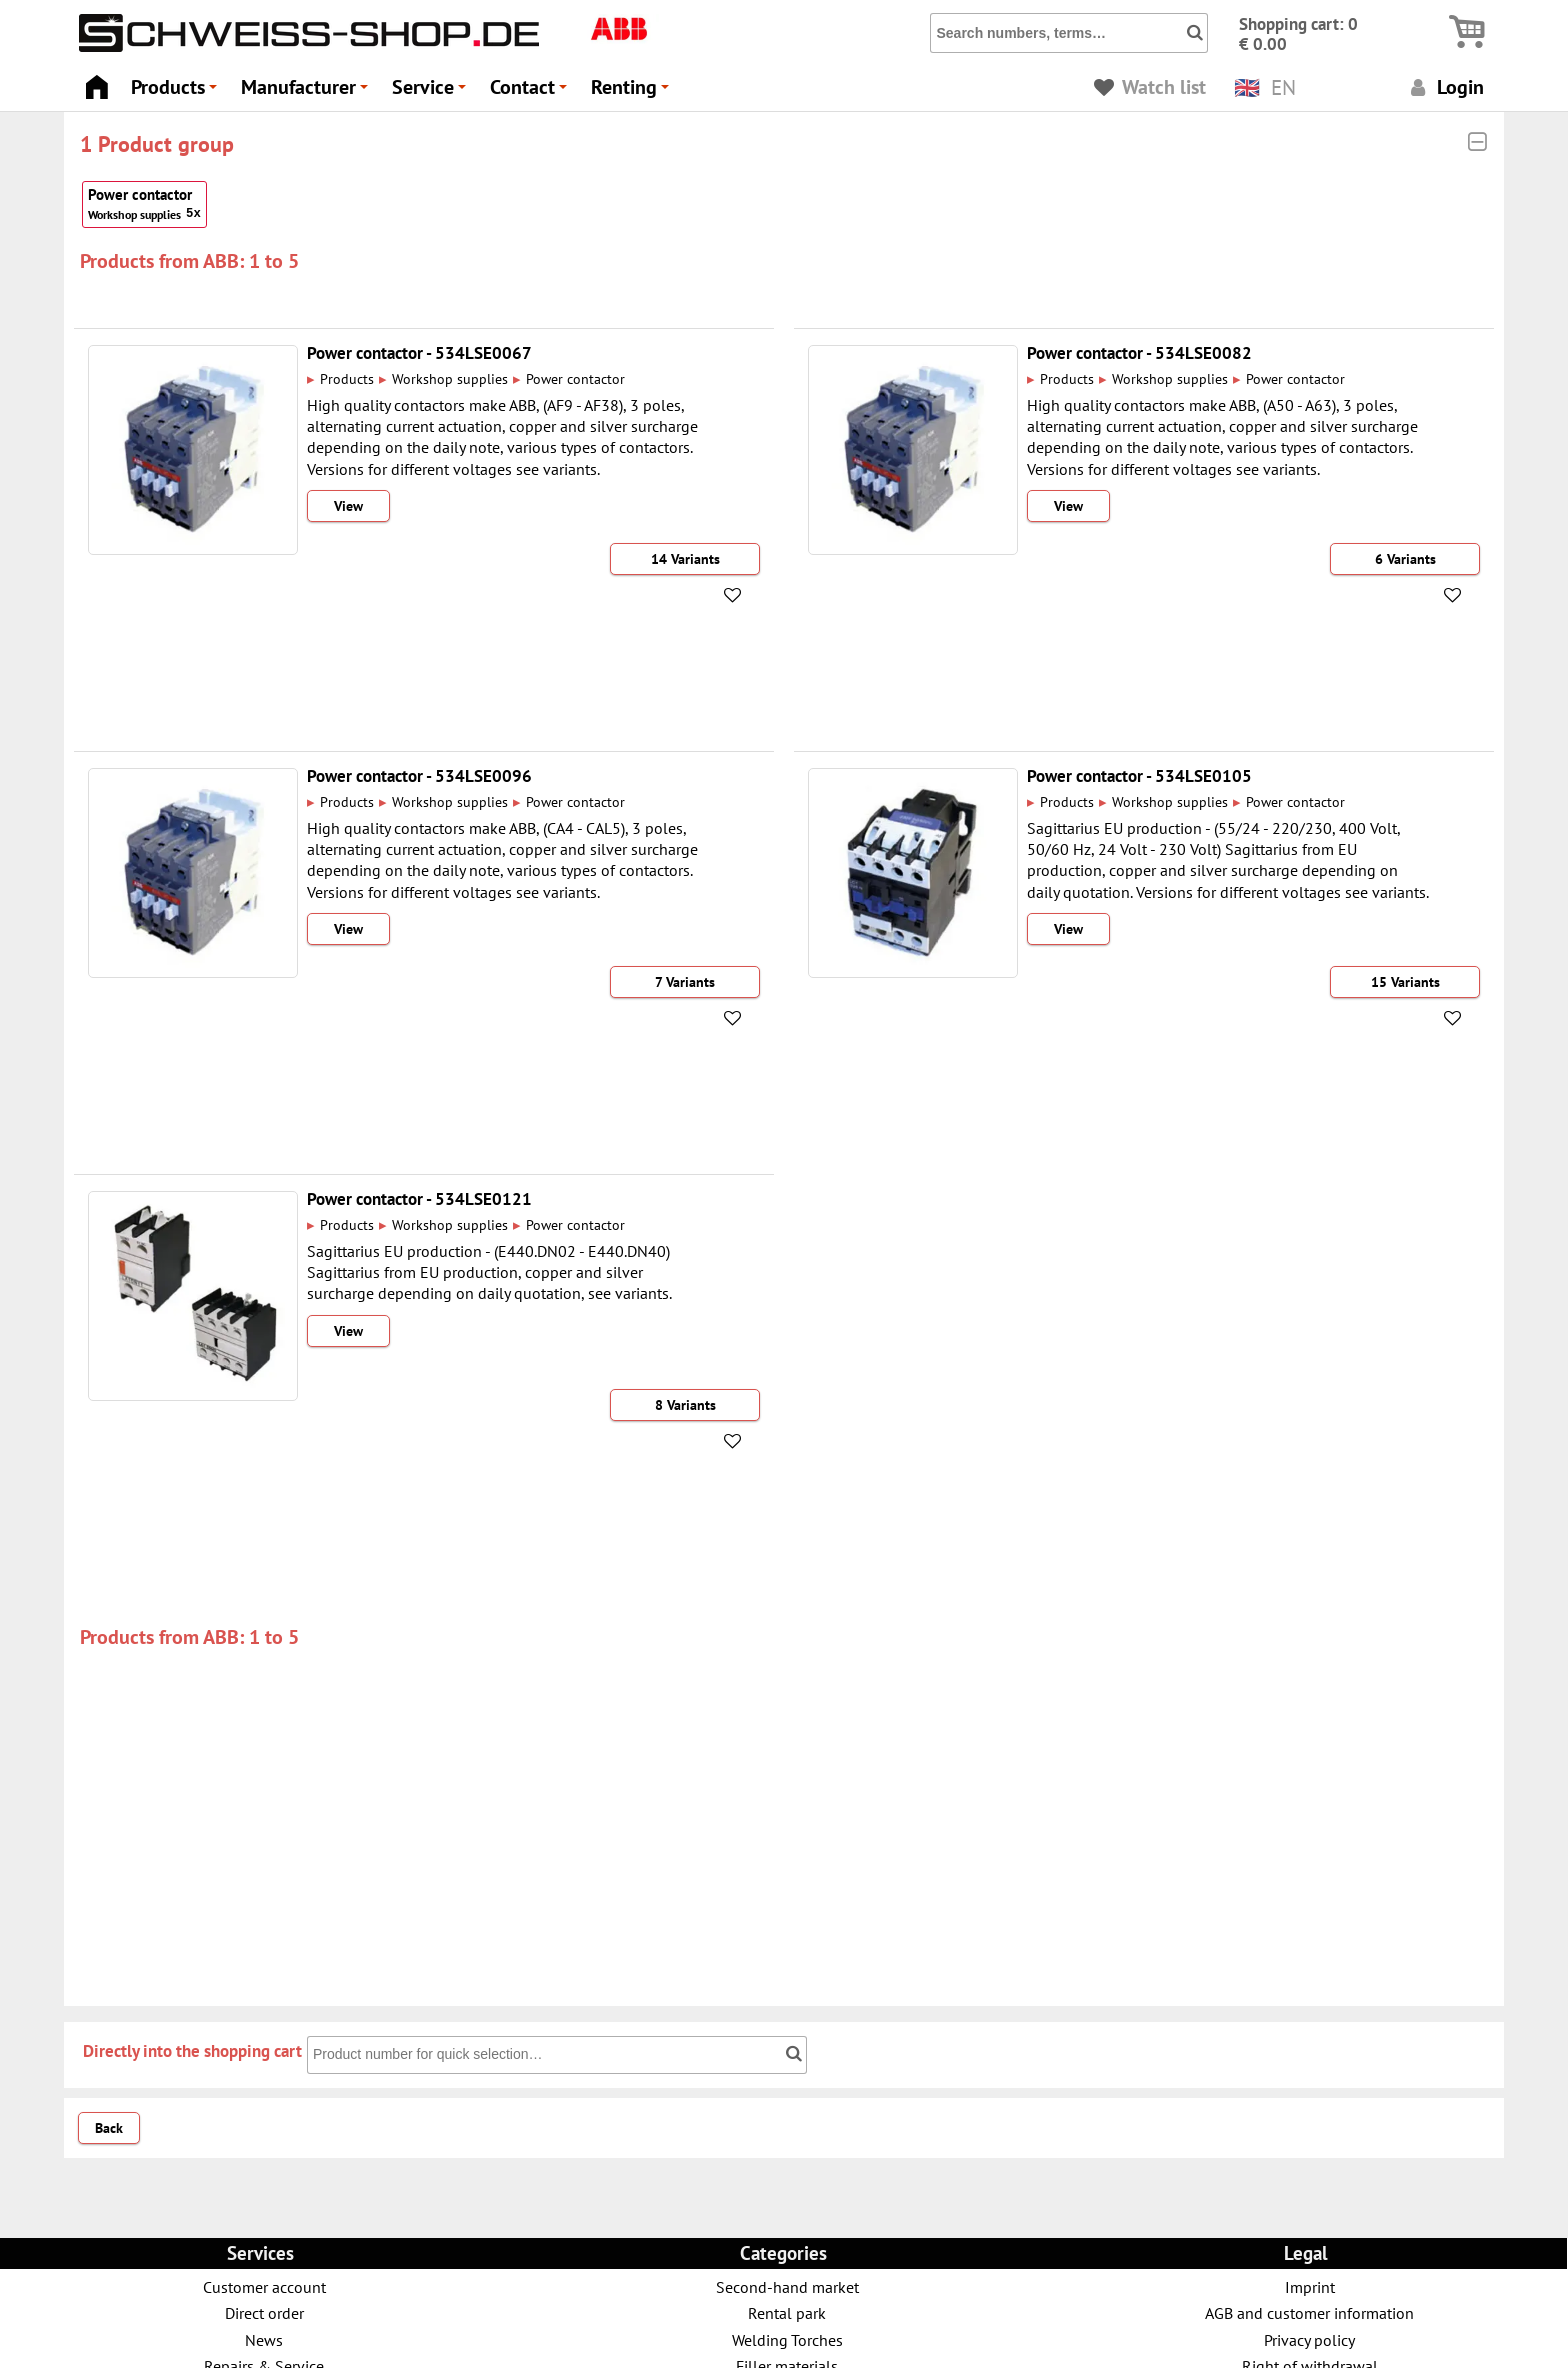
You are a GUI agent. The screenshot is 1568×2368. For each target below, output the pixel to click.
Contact (531, 92)
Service (432, 92)
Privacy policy (1309, 2339)
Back (109, 2128)
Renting (633, 92)
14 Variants (685, 559)
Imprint (1310, 2286)
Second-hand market (787, 2286)
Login (1444, 86)
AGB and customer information (1309, 2312)
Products (177, 92)
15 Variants (1405, 982)
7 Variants (685, 982)
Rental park (787, 2312)
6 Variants (1405, 559)
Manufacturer (307, 92)
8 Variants (685, 1405)
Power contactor (144, 204)
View (348, 506)
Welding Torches (787, 2339)
